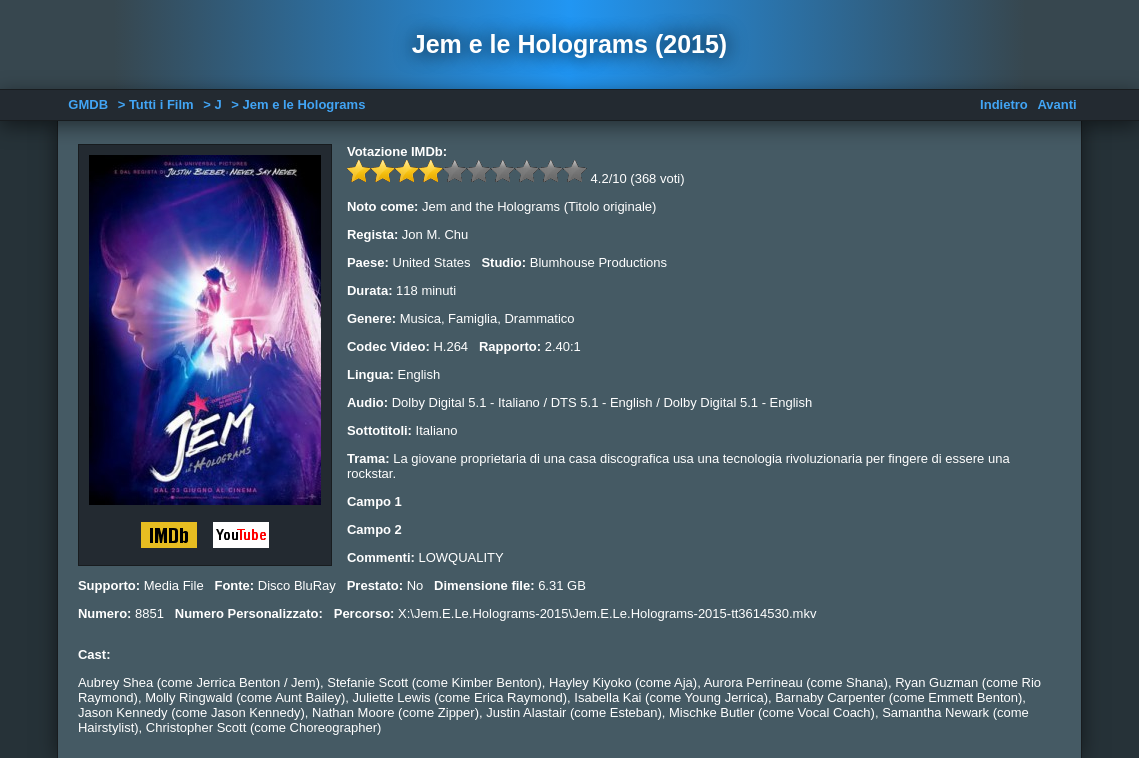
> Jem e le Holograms (298, 104)
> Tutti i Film (156, 104)
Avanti (1056, 104)
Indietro (1004, 104)
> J (212, 104)
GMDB (88, 104)
